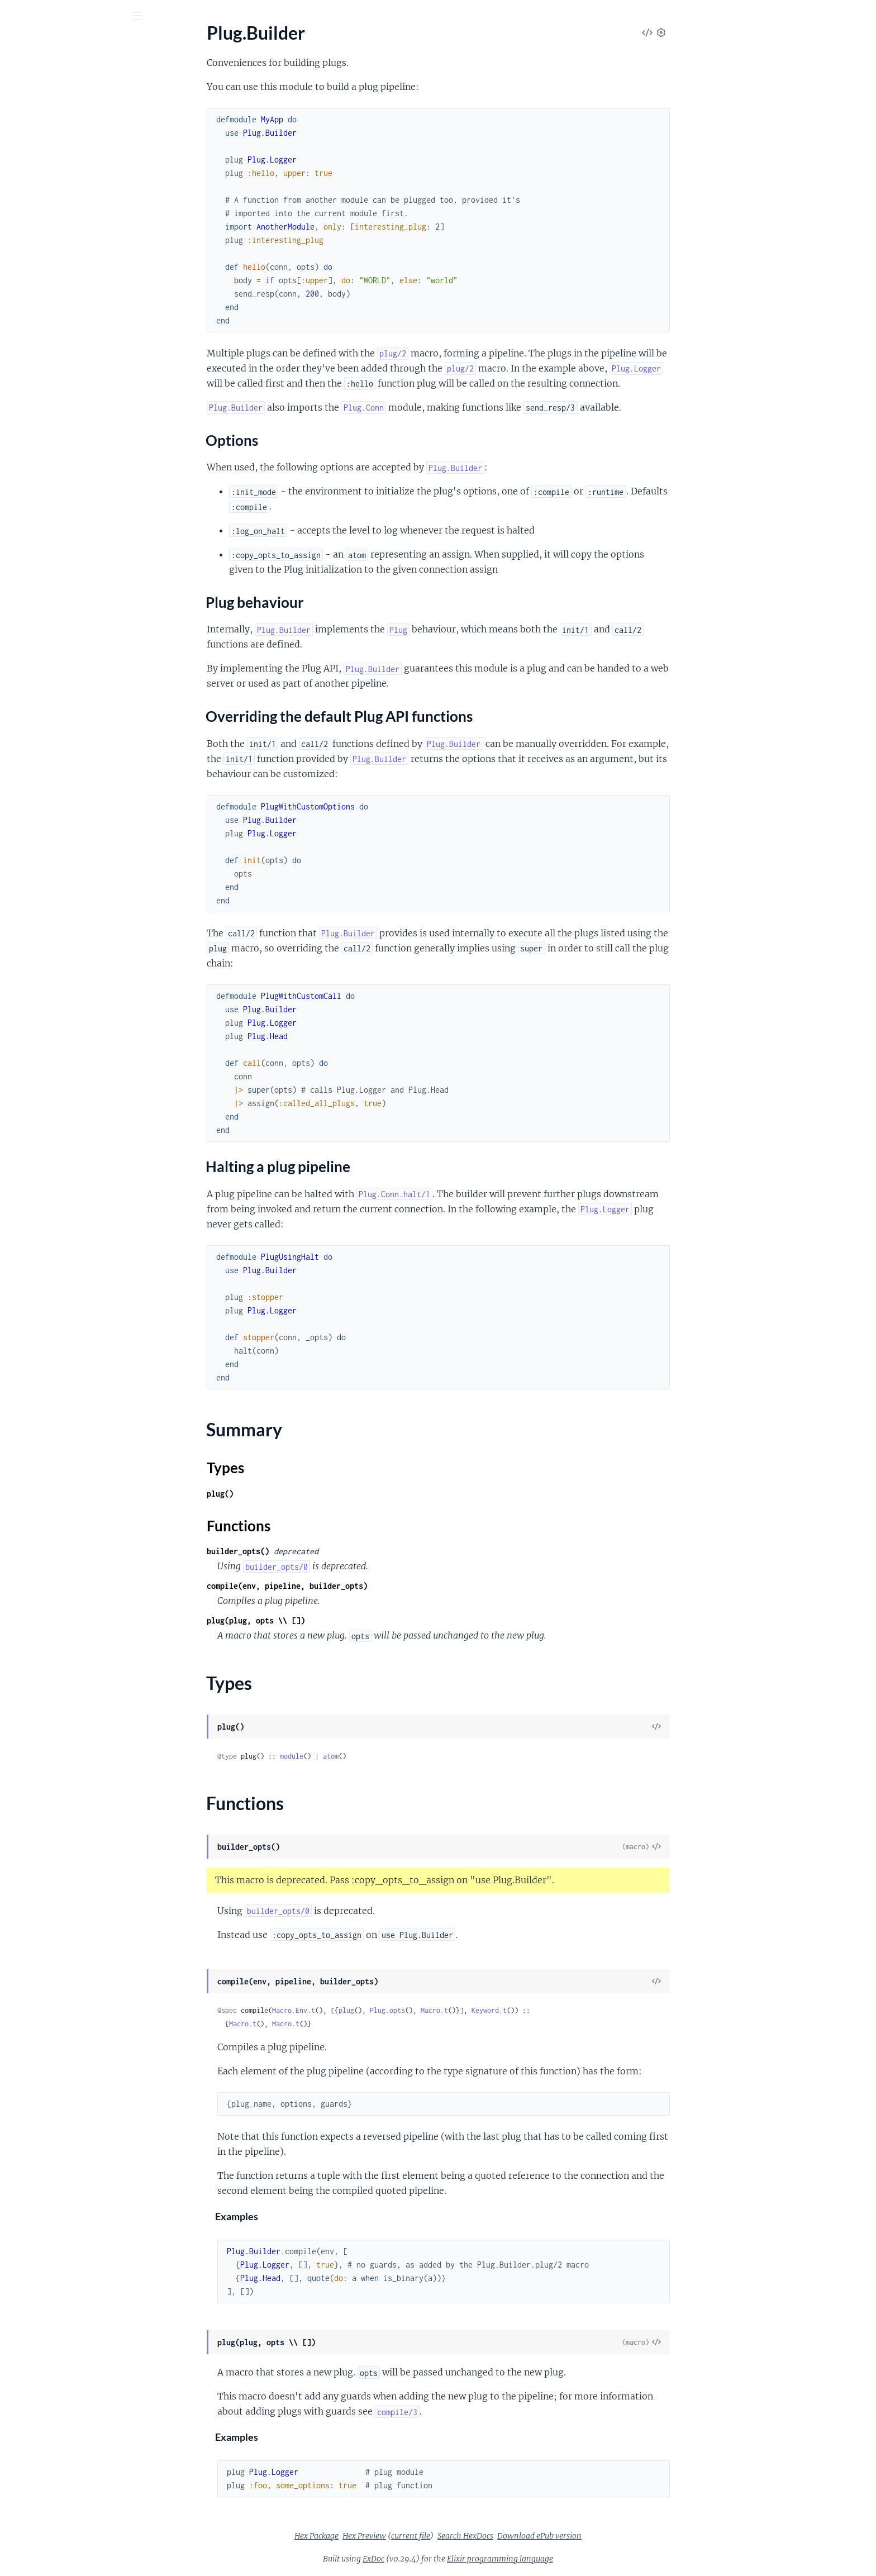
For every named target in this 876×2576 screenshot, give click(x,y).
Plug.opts (471, 2010)
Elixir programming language (584, 2559)
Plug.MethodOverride (50, 421)
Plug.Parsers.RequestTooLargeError (76, 1052)
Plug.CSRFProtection (49, 376)
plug (430, 2010)
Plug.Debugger (36, 565)
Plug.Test (25, 307)
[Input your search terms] (84, 16)
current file (494, 2536)
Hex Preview (448, 2536)
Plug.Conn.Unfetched (49, 694)
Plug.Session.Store (43, 847)
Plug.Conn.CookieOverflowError (71, 946)
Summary (36, 215)
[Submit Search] (16, 16)
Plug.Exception (37, 596)
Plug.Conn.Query (41, 664)
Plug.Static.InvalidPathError (62, 1112)
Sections (34, 147)
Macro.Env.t (377, 2010)
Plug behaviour (55, 175)
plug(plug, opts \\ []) (340, 1620)
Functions (37, 241)
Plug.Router (31, 292)
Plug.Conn (28, 261)
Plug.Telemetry (36, 527)
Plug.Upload (32, 322)
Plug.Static (28, 512)
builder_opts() (322, 1551)
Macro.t (518, 2010)
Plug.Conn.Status (41, 679)
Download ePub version (623, 2536)
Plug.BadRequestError (51, 886)
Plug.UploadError (42, 1142)
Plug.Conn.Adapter (45, 634)
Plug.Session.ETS (40, 832)
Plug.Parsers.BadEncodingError (68, 1022)
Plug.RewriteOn (39, 466)
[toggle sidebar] (152, 17)
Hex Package (400, 2536)
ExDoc (457, 2559)
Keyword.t (573, 2010)
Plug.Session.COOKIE (50, 817)
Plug (23, 44)
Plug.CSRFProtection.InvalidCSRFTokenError (79, 901)
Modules (68, 78)
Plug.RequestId (37, 451)
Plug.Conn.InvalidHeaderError (66, 961)
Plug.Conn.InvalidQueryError (64, 977)
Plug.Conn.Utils (38, 709)
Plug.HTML (30, 277)
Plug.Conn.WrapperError (56, 1007)
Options (42, 164)
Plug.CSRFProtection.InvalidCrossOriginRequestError (79, 916)
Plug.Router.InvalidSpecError (64, 1082)
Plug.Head (28, 391)
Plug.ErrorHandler (43, 580)
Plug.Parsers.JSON (44, 748)
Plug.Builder (31, 127)
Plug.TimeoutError (43, 1127)
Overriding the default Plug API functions (84, 187)
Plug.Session (32, 497)
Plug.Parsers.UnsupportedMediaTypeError (79, 1067)
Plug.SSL (24, 482)
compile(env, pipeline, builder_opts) (371, 1586)
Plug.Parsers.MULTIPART (57, 763)
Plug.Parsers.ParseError (54, 1037)
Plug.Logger (31, 406)
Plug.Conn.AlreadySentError (63, 931)
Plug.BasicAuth (37, 361)
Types (29, 228)
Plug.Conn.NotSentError (55, 992)
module (375, 1756)
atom (414, 1756)
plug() (304, 1493)
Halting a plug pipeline (69, 198)
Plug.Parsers (32, 436)
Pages (24, 78)
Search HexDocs (549, 2535)
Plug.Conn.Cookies (45, 649)
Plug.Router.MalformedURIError (71, 1097)
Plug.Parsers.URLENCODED (63, 778)
